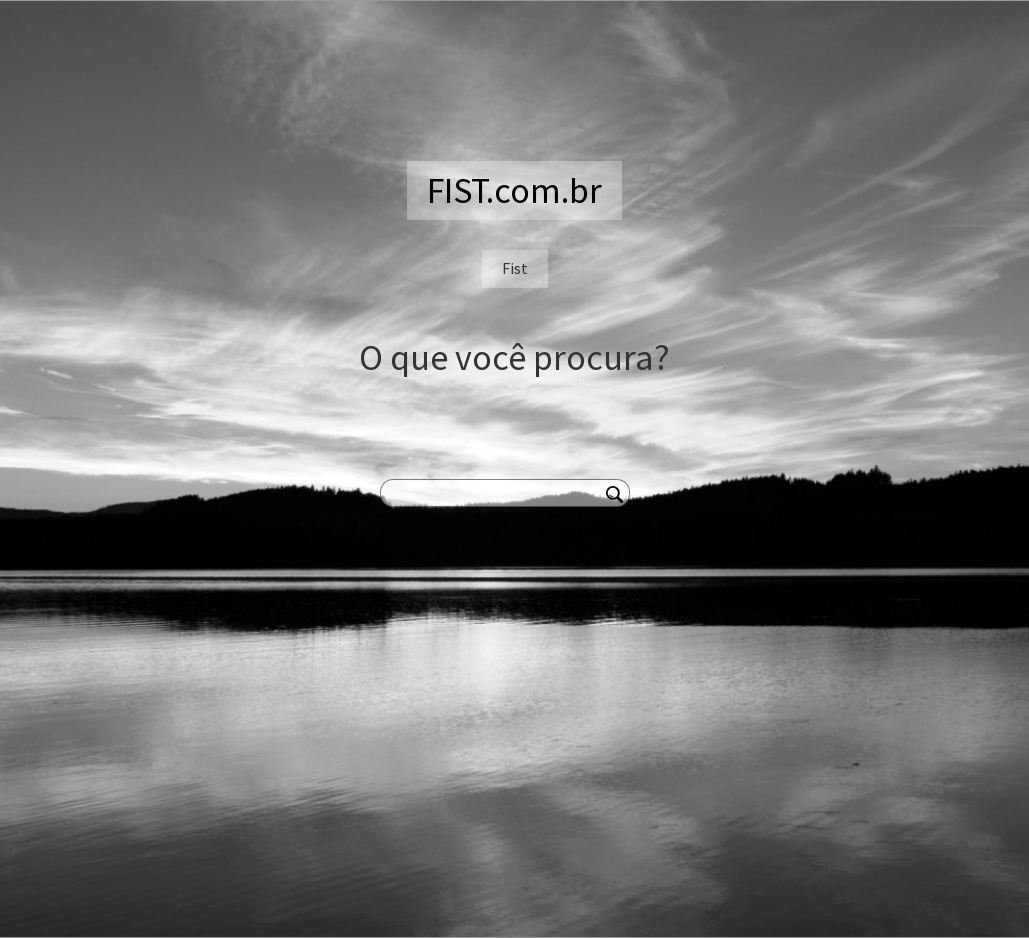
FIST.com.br (514, 190)
